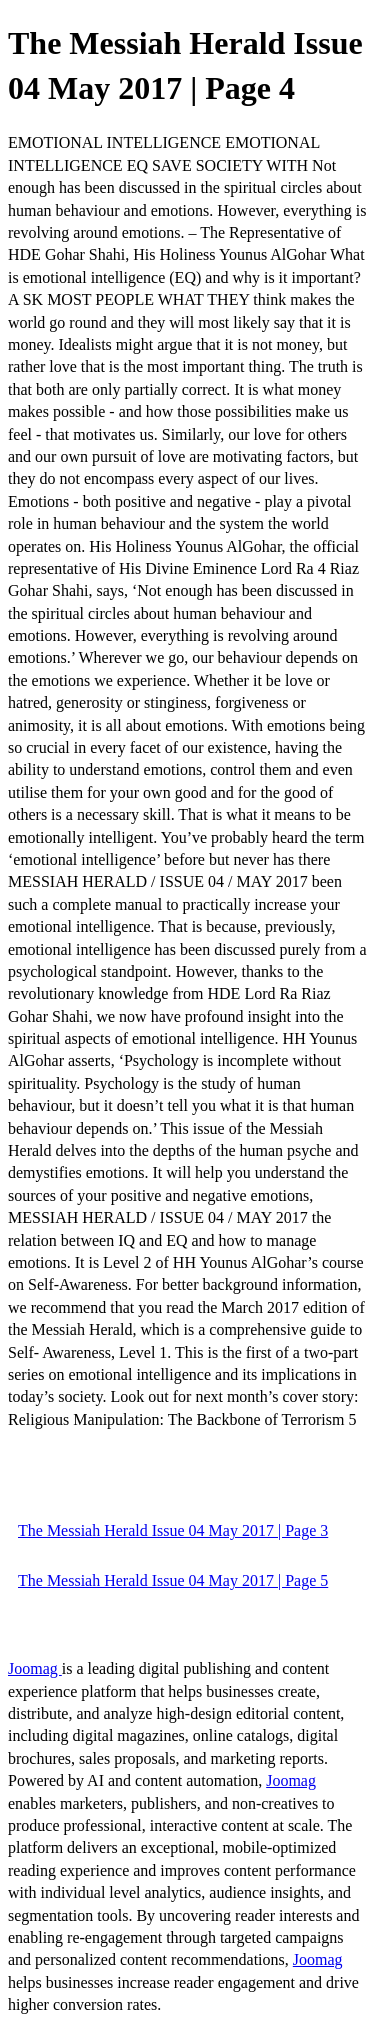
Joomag (35, 1668)
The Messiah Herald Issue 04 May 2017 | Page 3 (173, 1530)
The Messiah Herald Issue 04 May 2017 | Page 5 (173, 1580)
